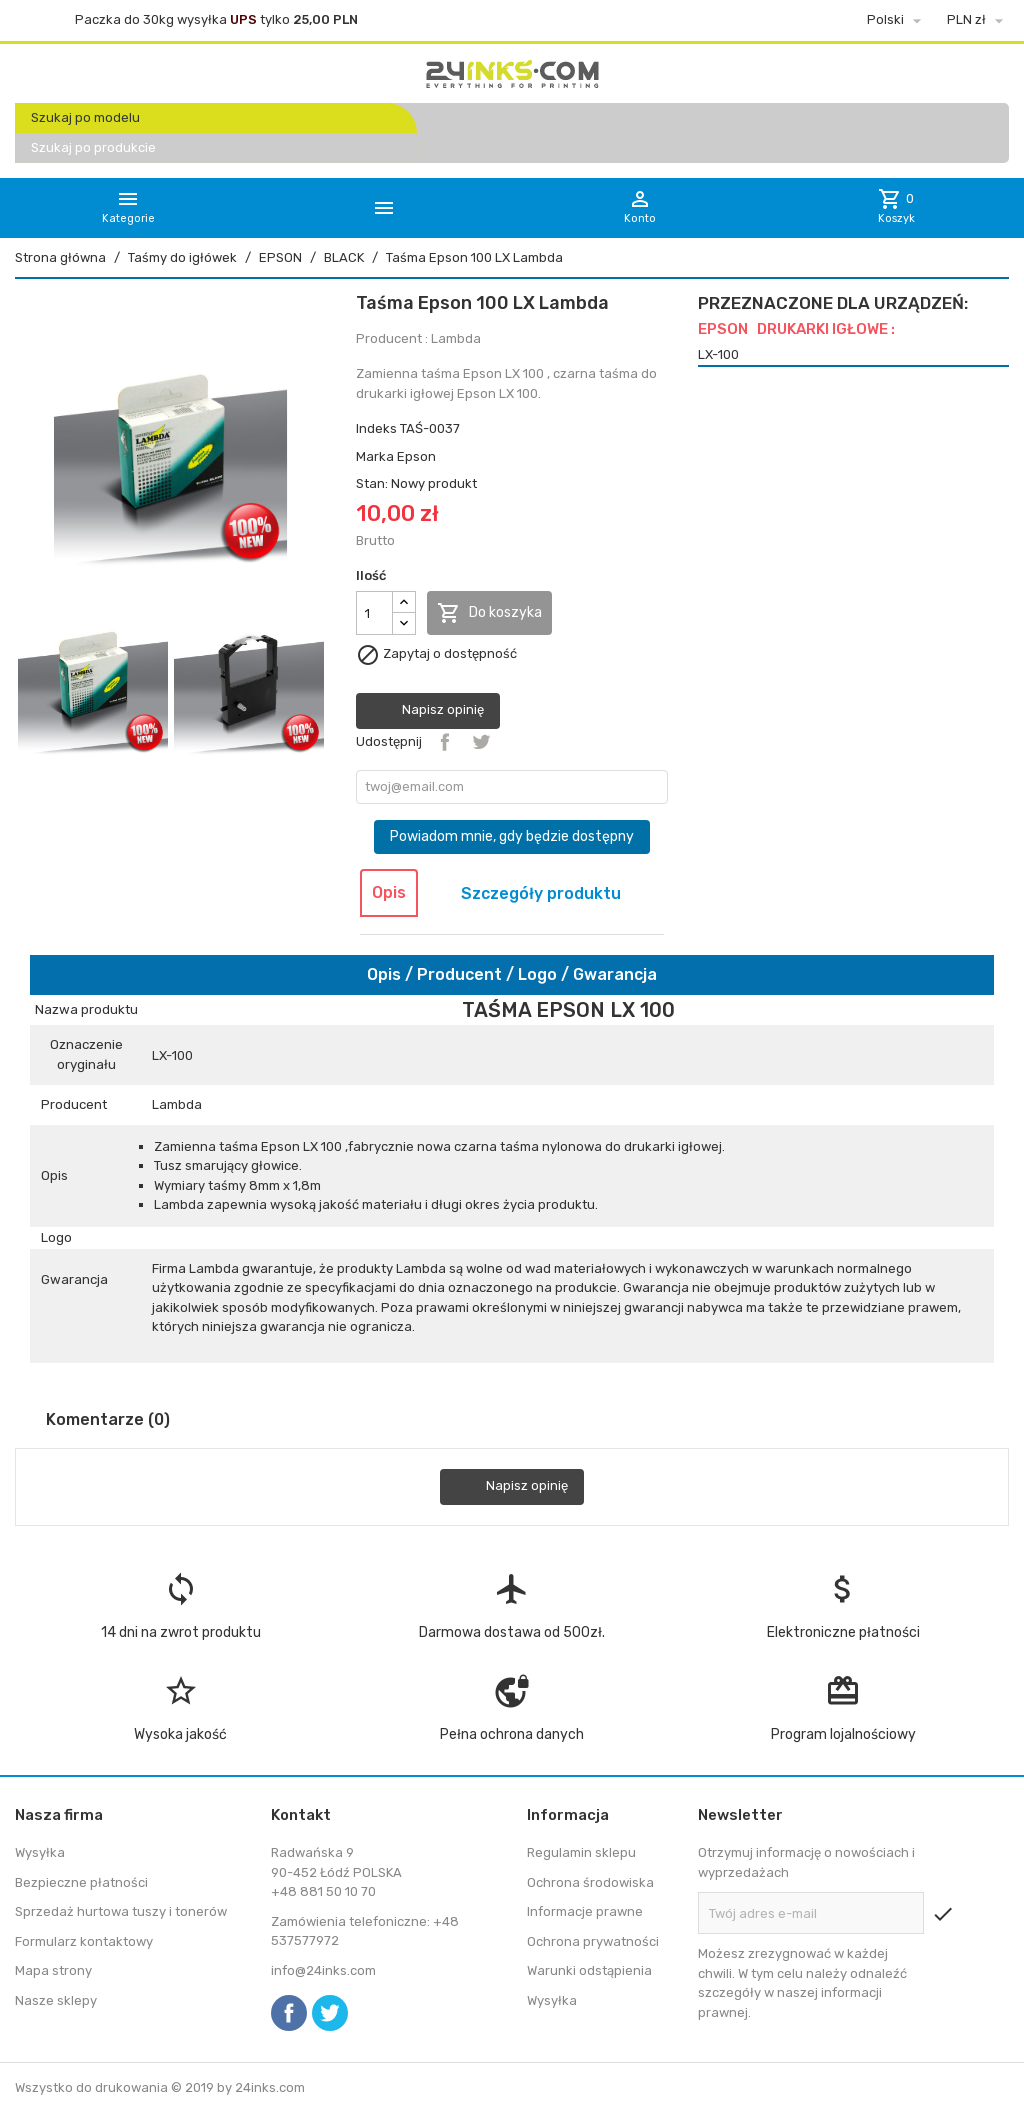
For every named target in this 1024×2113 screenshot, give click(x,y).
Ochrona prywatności (593, 1941)
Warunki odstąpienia (589, 1970)
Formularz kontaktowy (84, 1941)
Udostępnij (445, 742)
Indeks (376, 428)
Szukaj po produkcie (93, 147)
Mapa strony (53, 1970)
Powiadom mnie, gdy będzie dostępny (512, 836)
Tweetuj (481, 742)
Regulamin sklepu (581, 1852)
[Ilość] (374, 613)
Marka (375, 456)
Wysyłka (40, 1852)
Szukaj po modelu (85, 117)
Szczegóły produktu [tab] (541, 893)
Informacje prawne (585, 1911)
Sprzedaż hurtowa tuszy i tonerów (121, 1911)
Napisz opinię (428, 711)
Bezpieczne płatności (81, 1882)
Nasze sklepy (56, 2000)
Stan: (372, 483)
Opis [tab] (389, 892)
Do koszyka (489, 613)
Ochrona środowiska (590, 1882)
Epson (416, 456)
